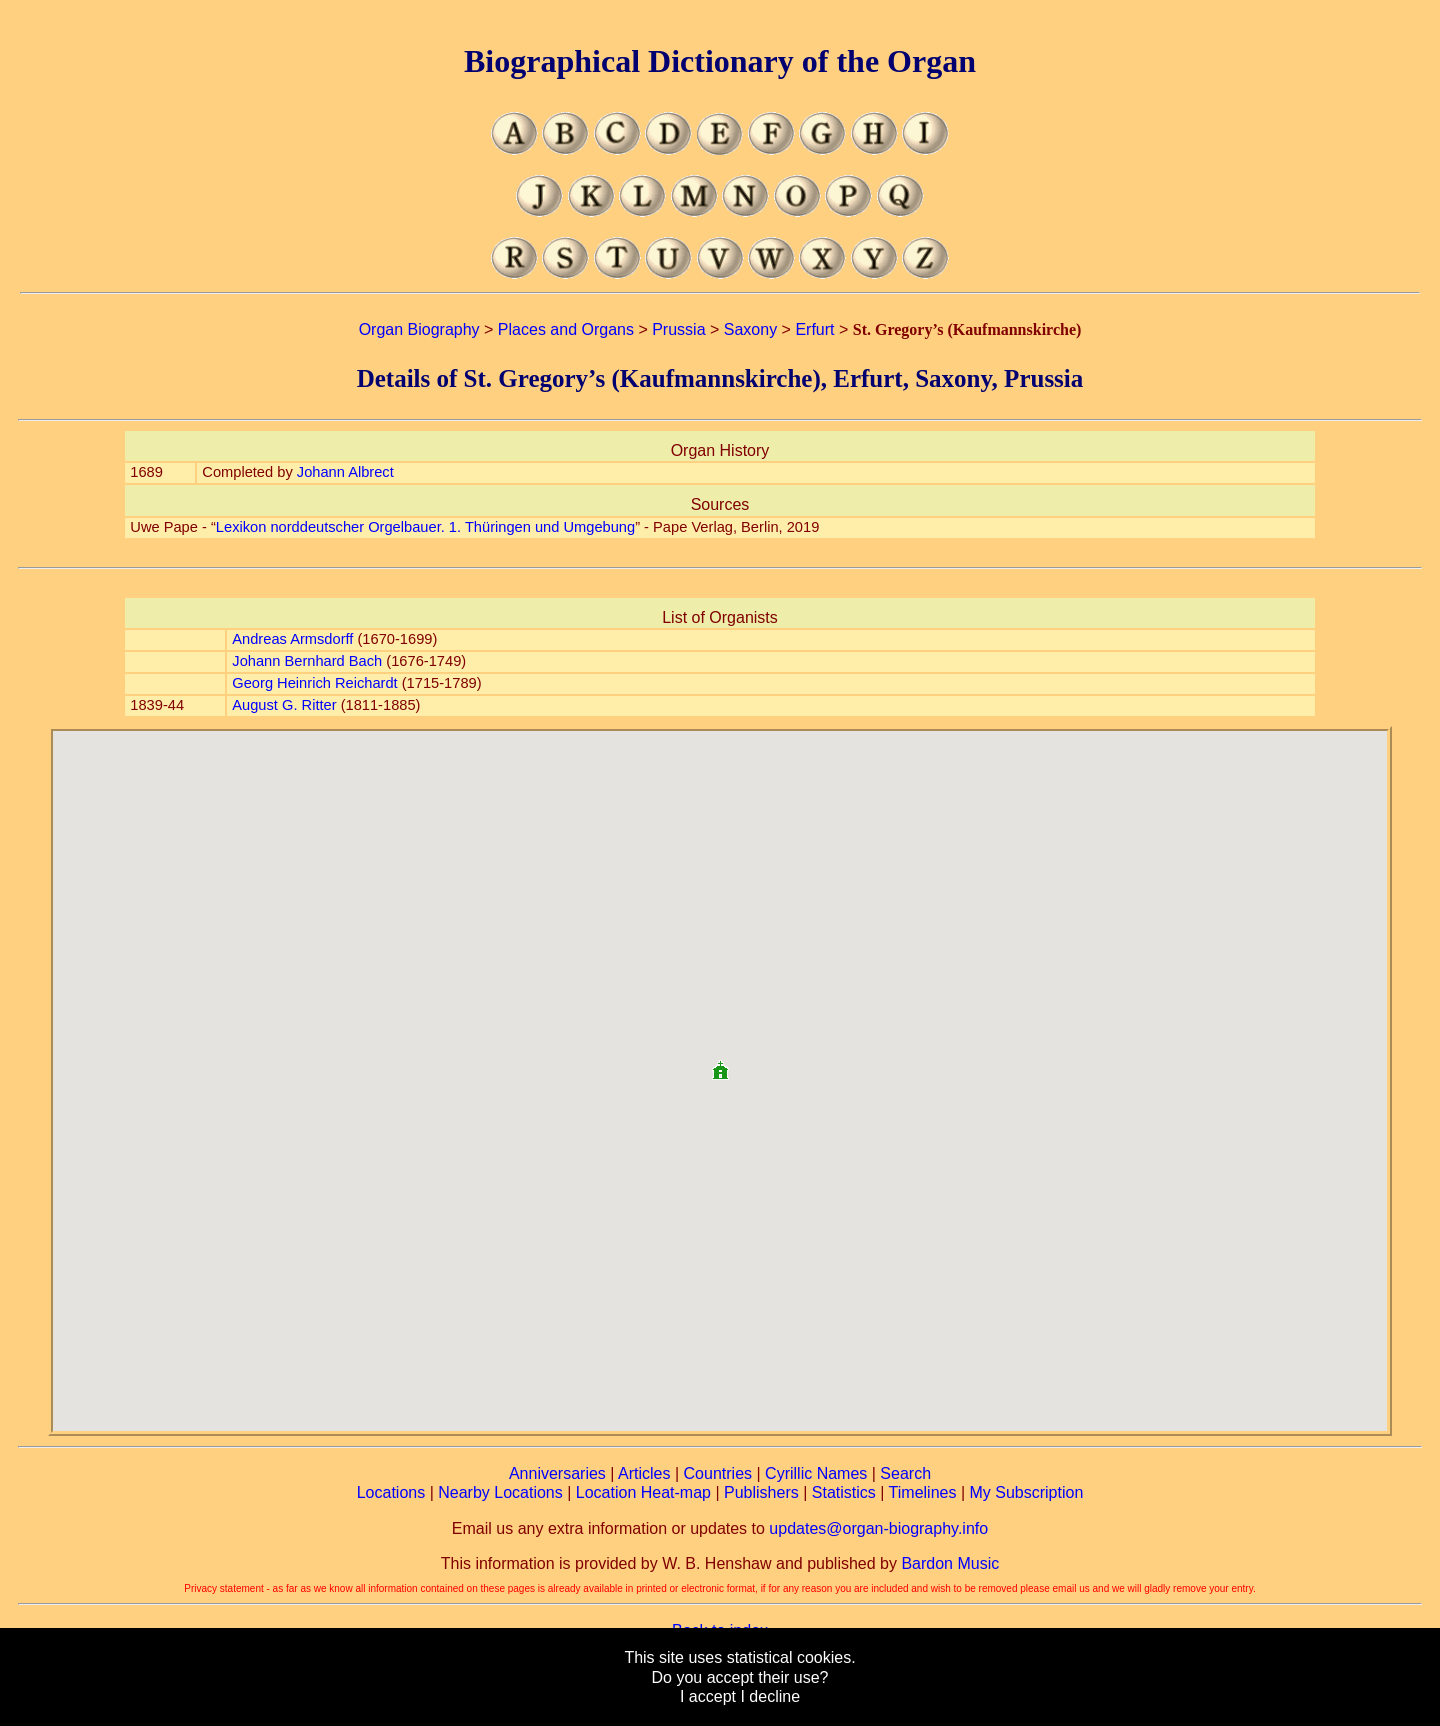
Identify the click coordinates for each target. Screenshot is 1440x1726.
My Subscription (1026, 1492)
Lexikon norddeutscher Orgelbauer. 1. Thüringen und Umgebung (425, 527)
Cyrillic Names (816, 1473)
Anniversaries (557, 1473)
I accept (708, 1696)
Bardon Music (950, 1563)
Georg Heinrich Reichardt (314, 683)
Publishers (761, 1492)
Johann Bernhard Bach (307, 661)
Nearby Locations (500, 1492)
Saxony (750, 329)
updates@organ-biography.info (878, 1528)
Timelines (923, 1492)
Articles (644, 1473)
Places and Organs (566, 329)
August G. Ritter (284, 705)
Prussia (678, 329)
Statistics (844, 1492)
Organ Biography (419, 329)
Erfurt (814, 329)
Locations (391, 1492)
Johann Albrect (345, 472)
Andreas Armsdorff (292, 639)
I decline (770, 1696)
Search (905, 1473)
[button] (720, 1062)
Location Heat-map (643, 1492)
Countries (718, 1473)
